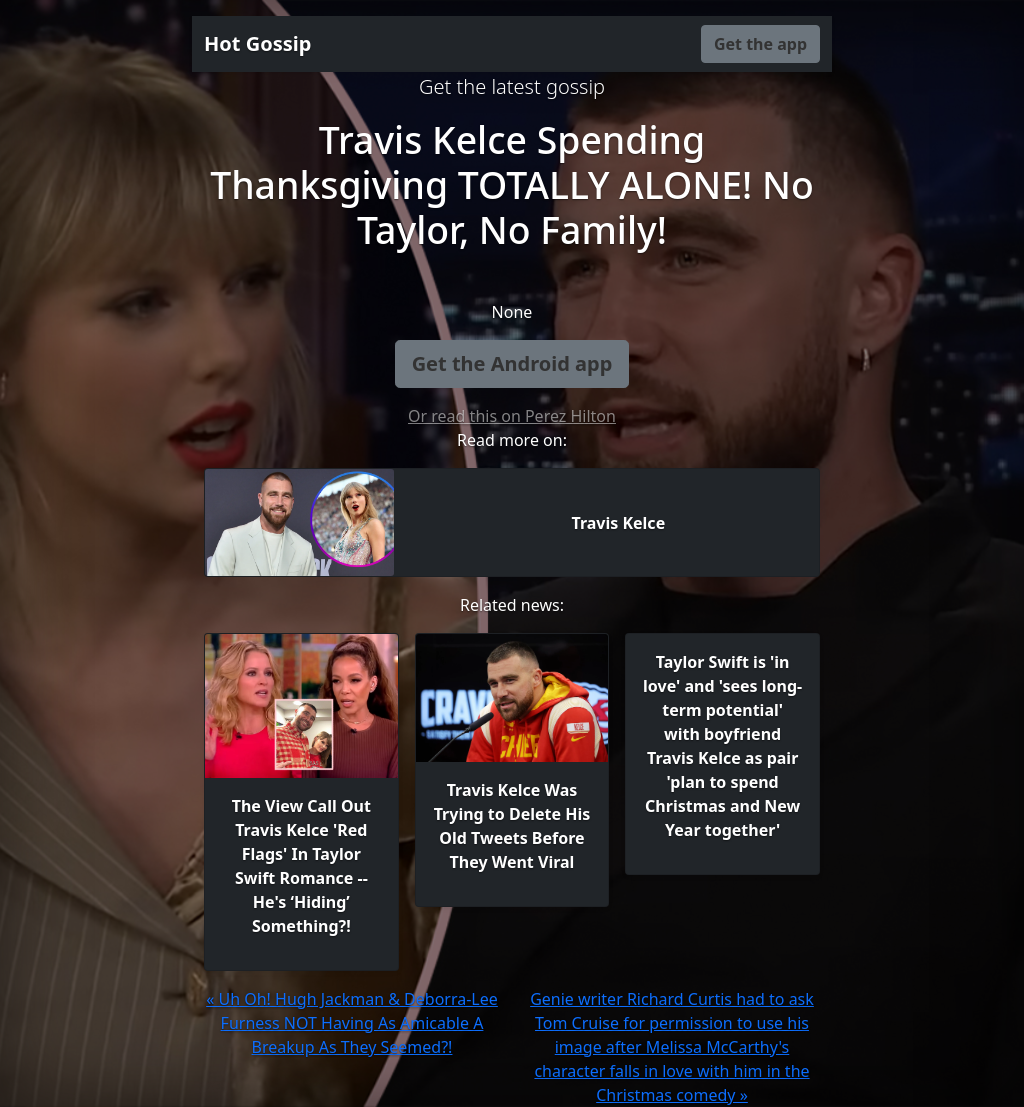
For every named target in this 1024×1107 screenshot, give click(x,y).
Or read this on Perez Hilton (512, 416)
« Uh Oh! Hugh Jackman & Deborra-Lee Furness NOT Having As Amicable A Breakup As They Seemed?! (352, 1023)
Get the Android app (512, 363)
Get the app (760, 44)
